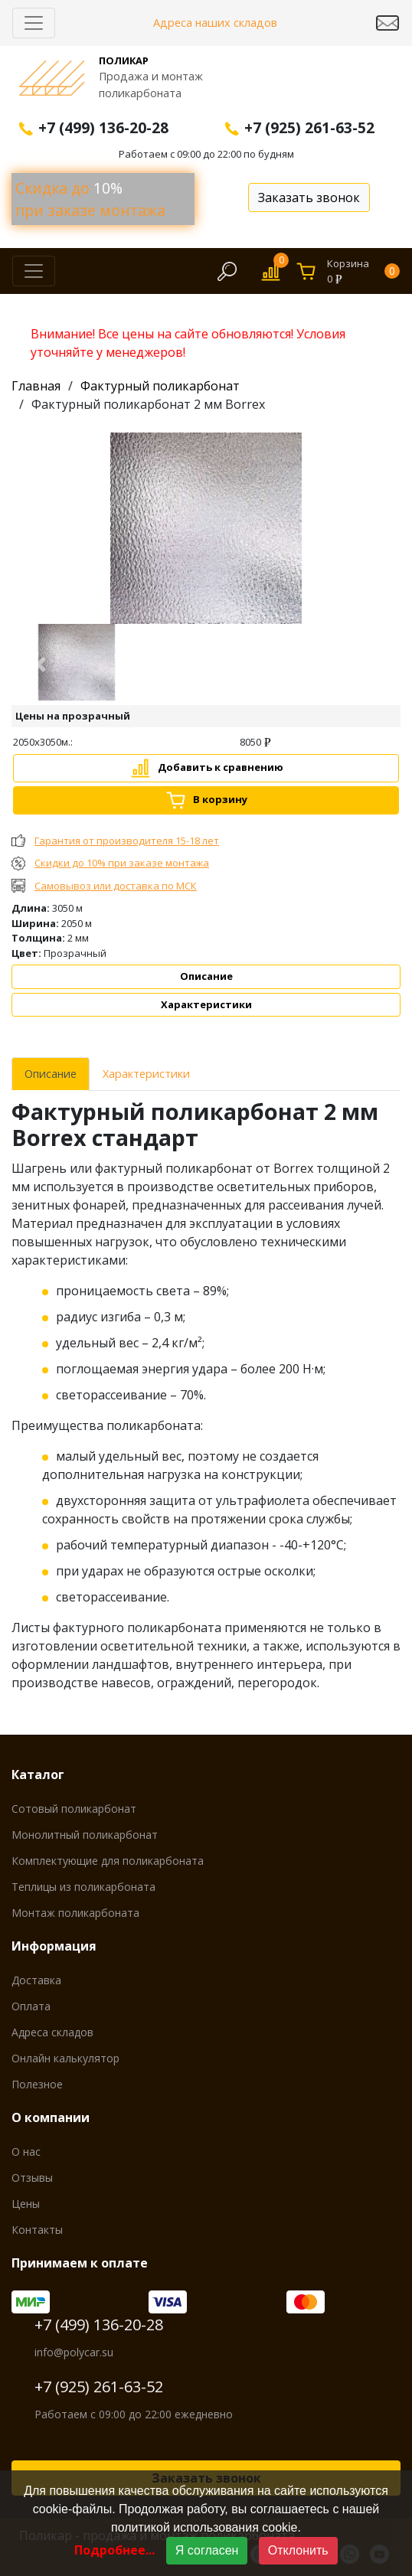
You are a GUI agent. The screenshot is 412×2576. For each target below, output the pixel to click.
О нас (26, 2151)
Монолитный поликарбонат (84, 1834)
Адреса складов (52, 2032)
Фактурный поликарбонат (160, 385)
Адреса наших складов (215, 22)
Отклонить (298, 2550)
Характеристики (206, 1004)
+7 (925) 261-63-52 (98, 2386)
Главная (35, 385)
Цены (25, 2203)
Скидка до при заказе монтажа (90, 199)
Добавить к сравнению (220, 767)
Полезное (37, 2084)
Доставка (36, 1980)
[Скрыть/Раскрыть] (33, 23)
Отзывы (32, 2177)
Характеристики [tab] (146, 1073)
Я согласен (207, 2550)
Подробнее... (114, 2550)
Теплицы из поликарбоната (83, 1886)
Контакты (37, 2229)
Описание (206, 976)
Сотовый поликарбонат (73, 1808)
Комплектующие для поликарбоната (107, 1860)
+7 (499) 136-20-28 (98, 2324)
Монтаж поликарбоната (75, 1912)
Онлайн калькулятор (65, 2058)
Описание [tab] (51, 1073)
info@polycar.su (73, 2352)
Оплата (31, 2006)
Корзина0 (363, 271)
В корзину (220, 799)
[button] (40, 664)
